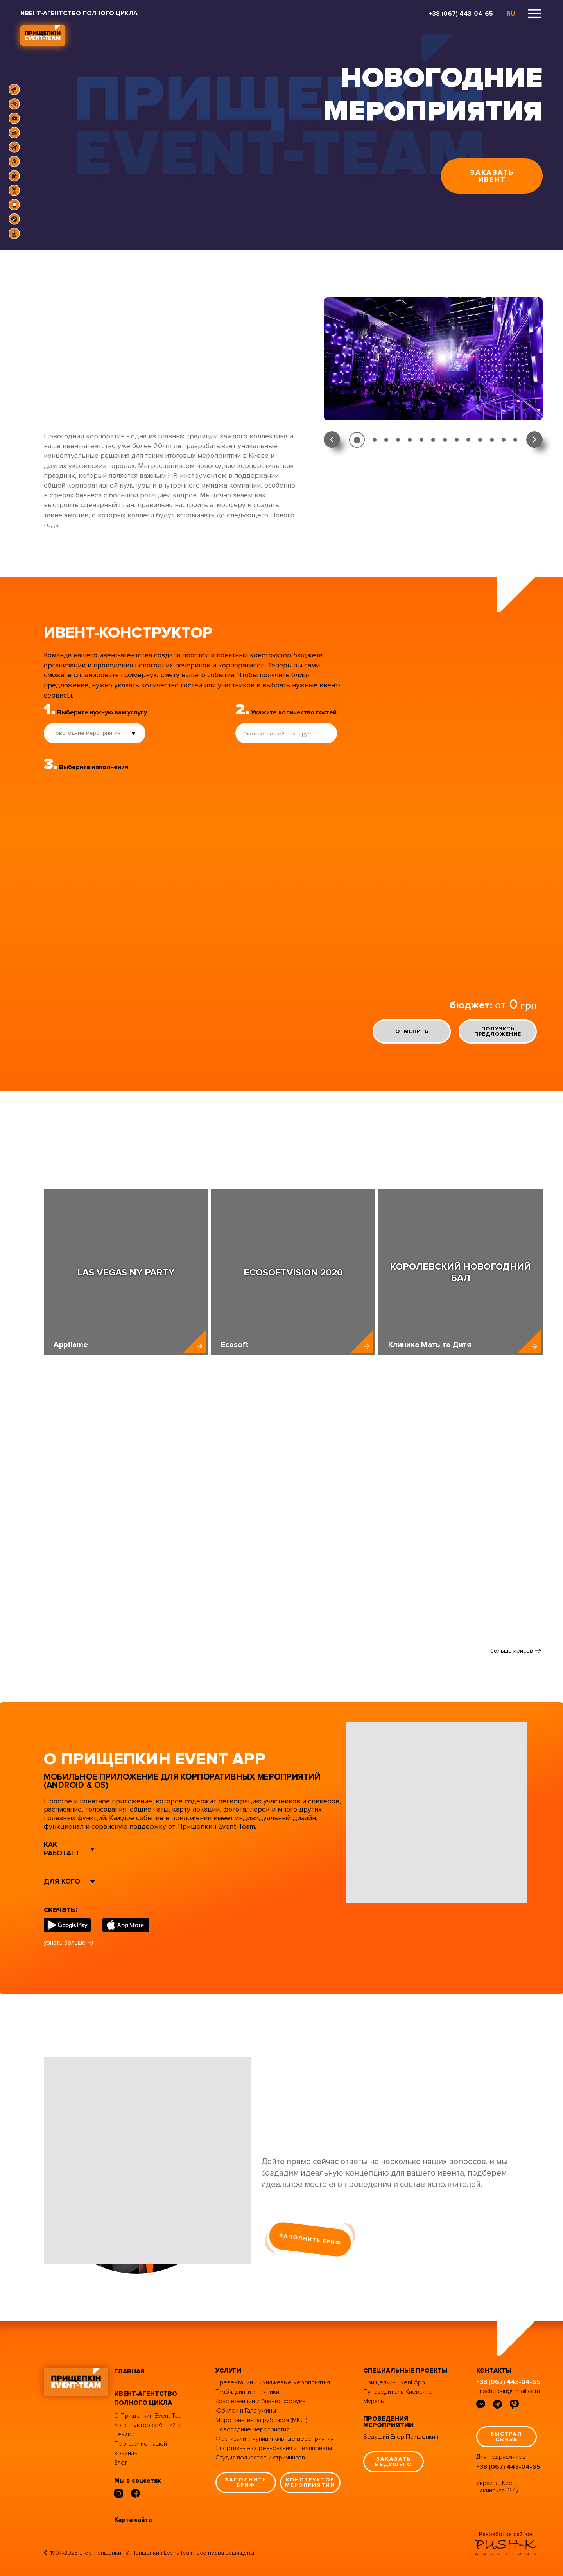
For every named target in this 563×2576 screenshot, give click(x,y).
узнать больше (65, 1942)
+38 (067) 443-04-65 (461, 14)
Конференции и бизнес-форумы (261, 2401)
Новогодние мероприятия (252, 2429)
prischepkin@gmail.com (508, 2391)
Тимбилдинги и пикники (247, 2392)
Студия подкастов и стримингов (260, 2457)
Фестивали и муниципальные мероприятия (274, 2439)
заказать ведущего (393, 2462)
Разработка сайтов (506, 2534)
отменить (412, 1031)
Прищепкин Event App (394, 2382)
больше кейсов (511, 1651)
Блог (120, 2463)
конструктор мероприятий (310, 2482)
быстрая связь (506, 2437)
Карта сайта (133, 2520)
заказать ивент (492, 176)
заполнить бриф (310, 2239)
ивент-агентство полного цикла (145, 2398)
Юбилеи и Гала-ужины (245, 2411)
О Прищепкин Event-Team (150, 2416)
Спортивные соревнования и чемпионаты (273, 2448)
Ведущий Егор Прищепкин (400, 2437)
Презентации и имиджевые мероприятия (272, 2382)
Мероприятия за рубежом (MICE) (261, 2420)
